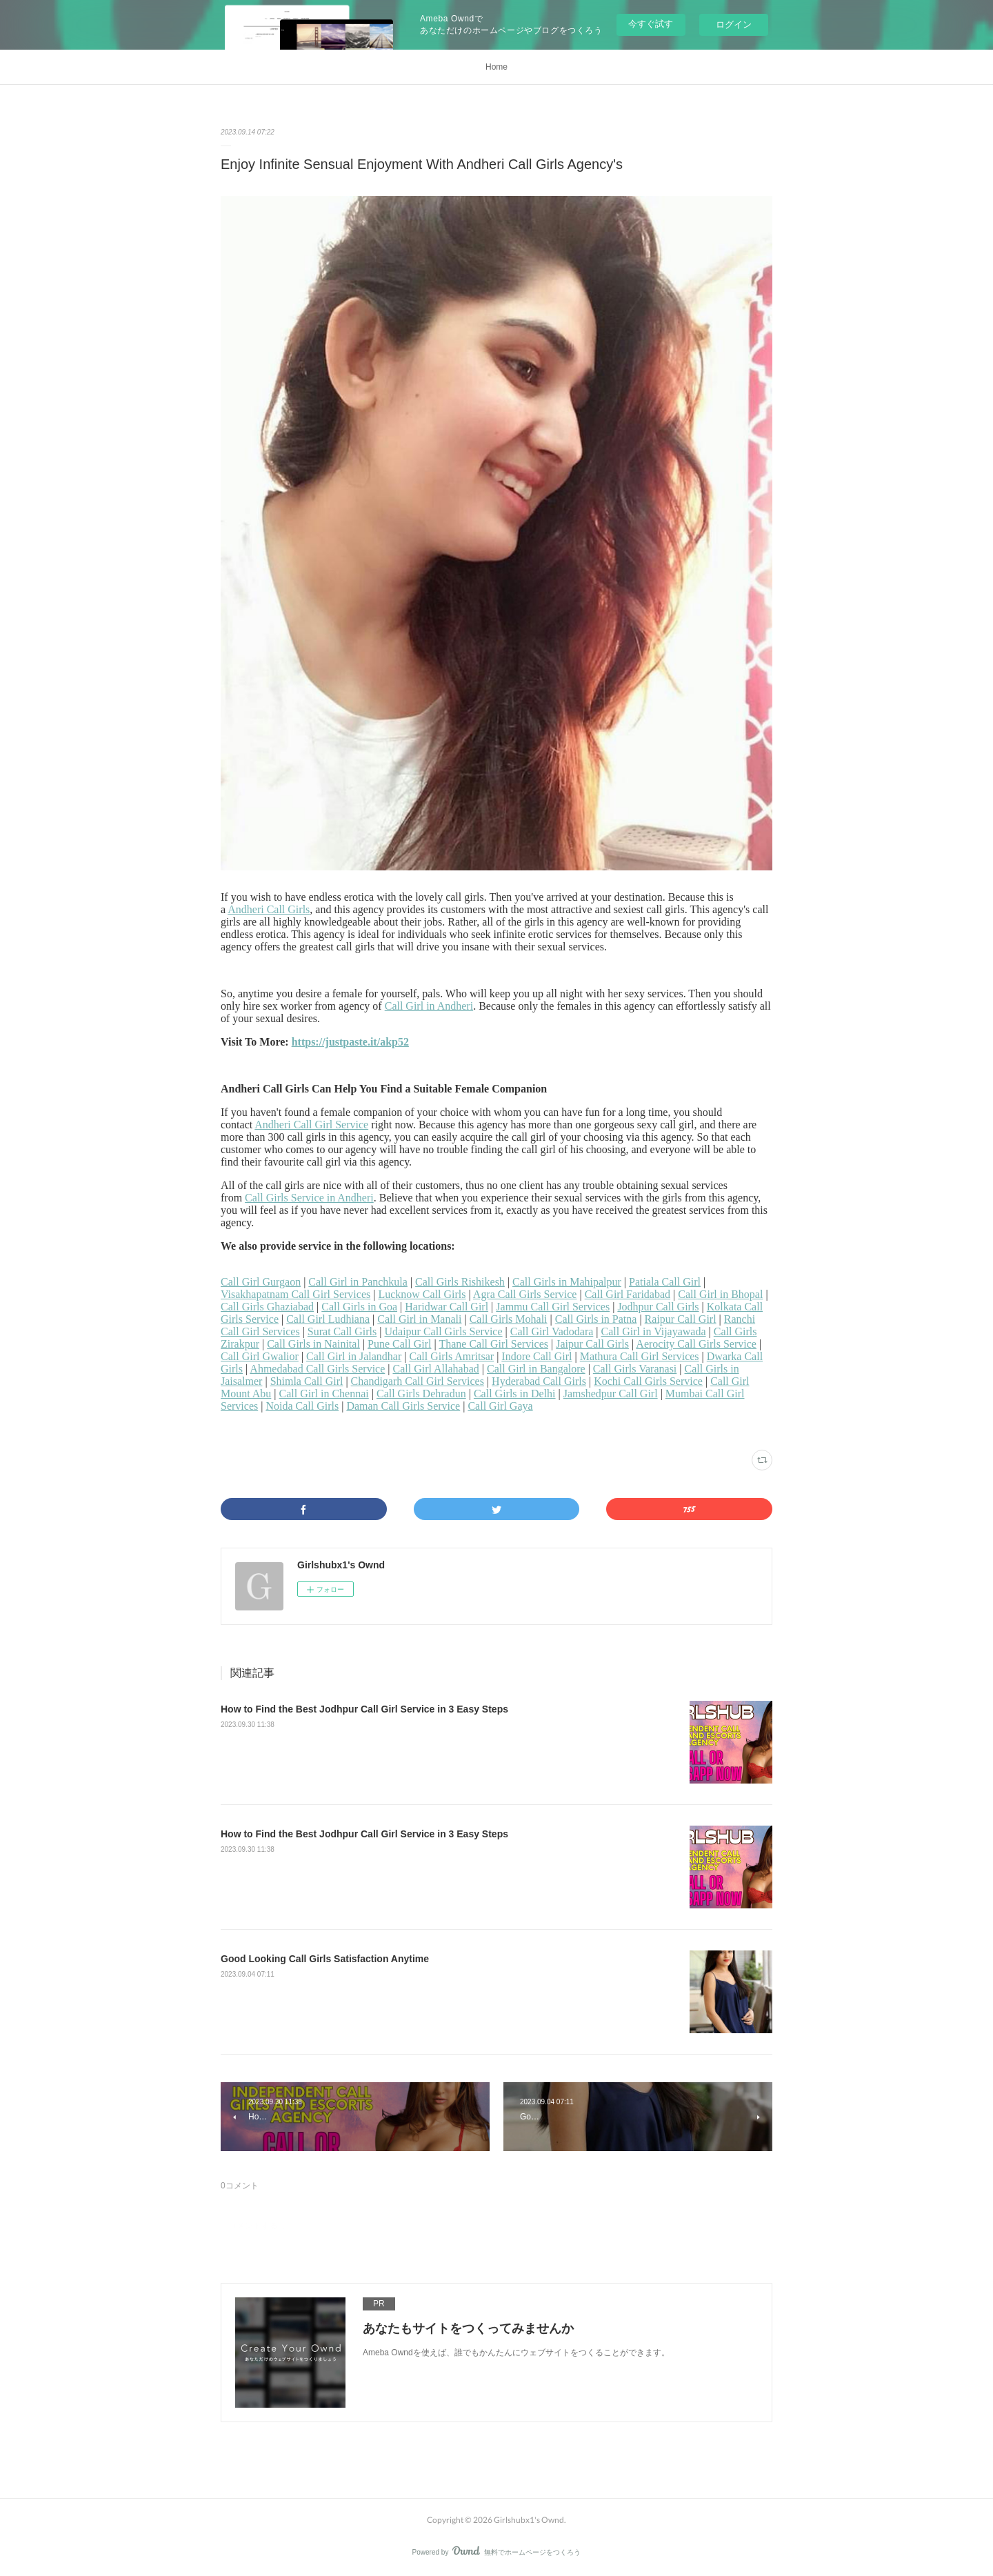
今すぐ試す (650, 24)
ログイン (734, 24)
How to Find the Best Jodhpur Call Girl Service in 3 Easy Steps (364, 1709)
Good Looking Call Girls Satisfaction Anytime (325, 1958)
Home (496, 67)
